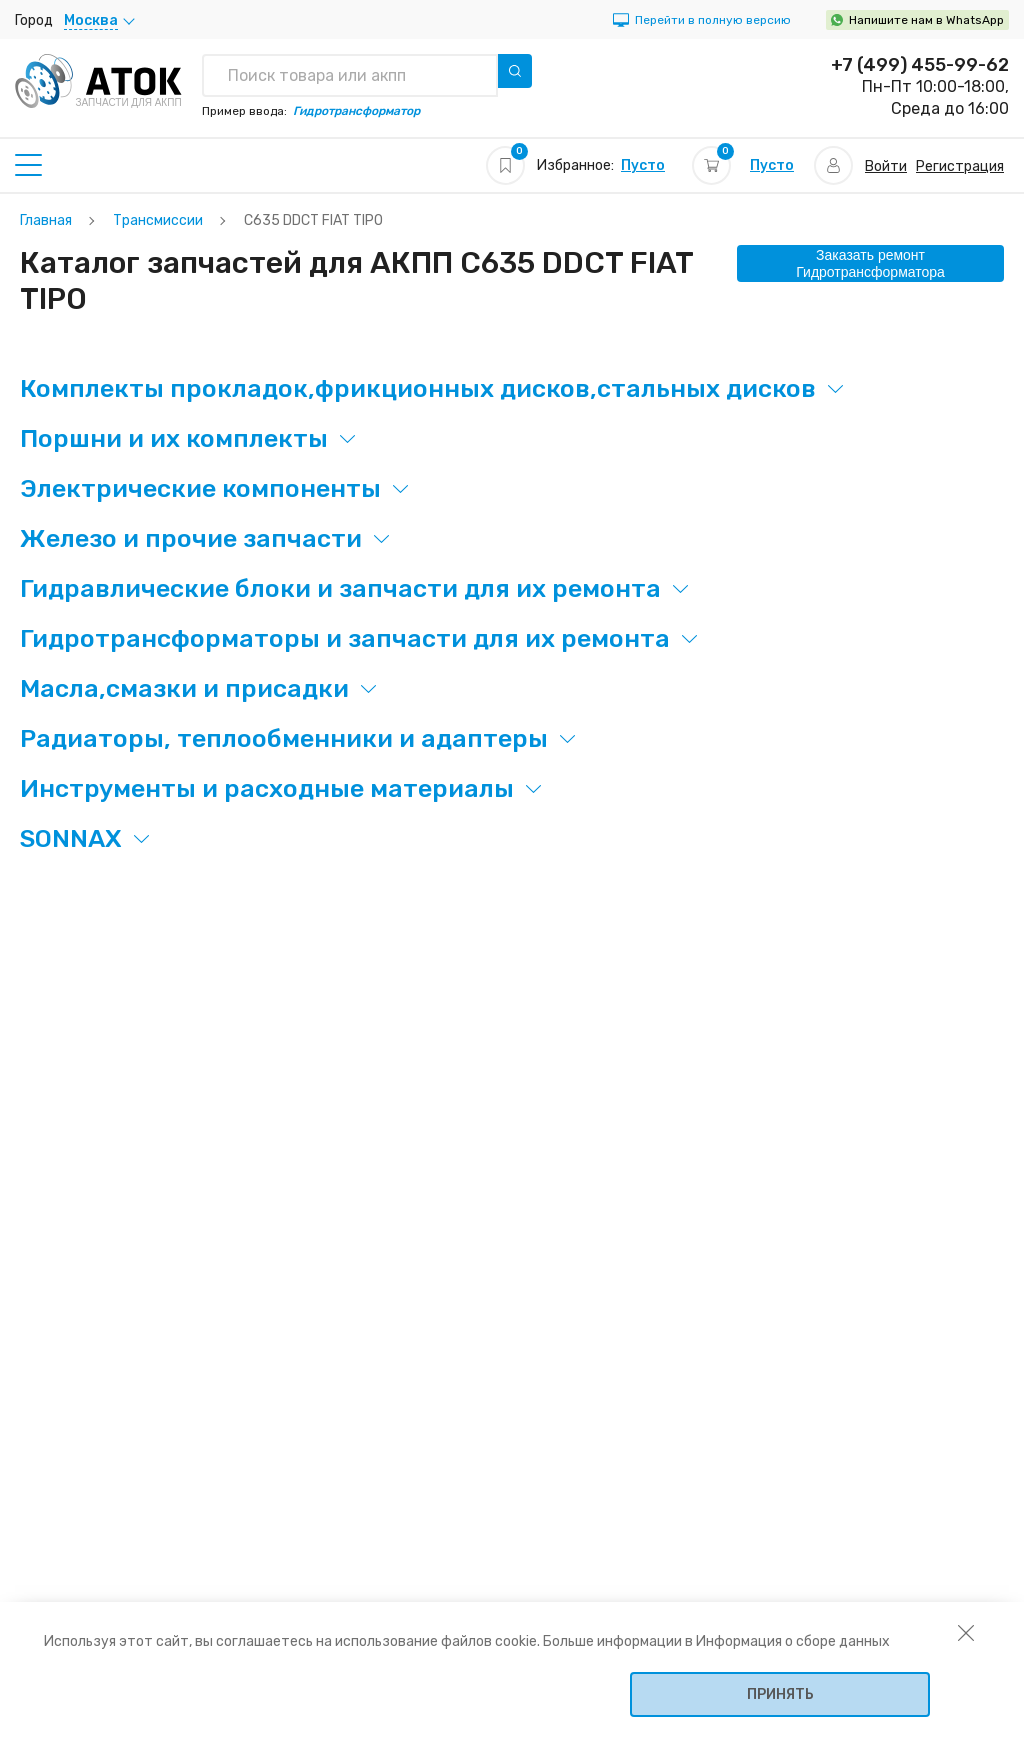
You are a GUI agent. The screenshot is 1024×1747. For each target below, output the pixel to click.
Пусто (643, 165)
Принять (780, 1694)
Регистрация (960, 166)
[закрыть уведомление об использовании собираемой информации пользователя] (966, 1632)
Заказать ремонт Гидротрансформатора (870, 263)
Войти (886, 166)
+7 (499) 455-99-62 (920, 65)
